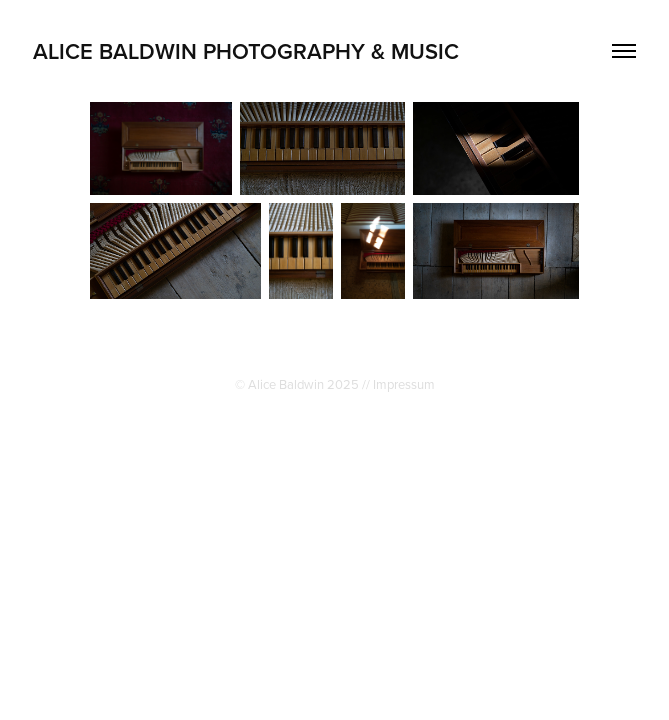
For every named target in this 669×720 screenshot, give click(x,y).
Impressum (404, 384)
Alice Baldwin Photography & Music (246, 51)
